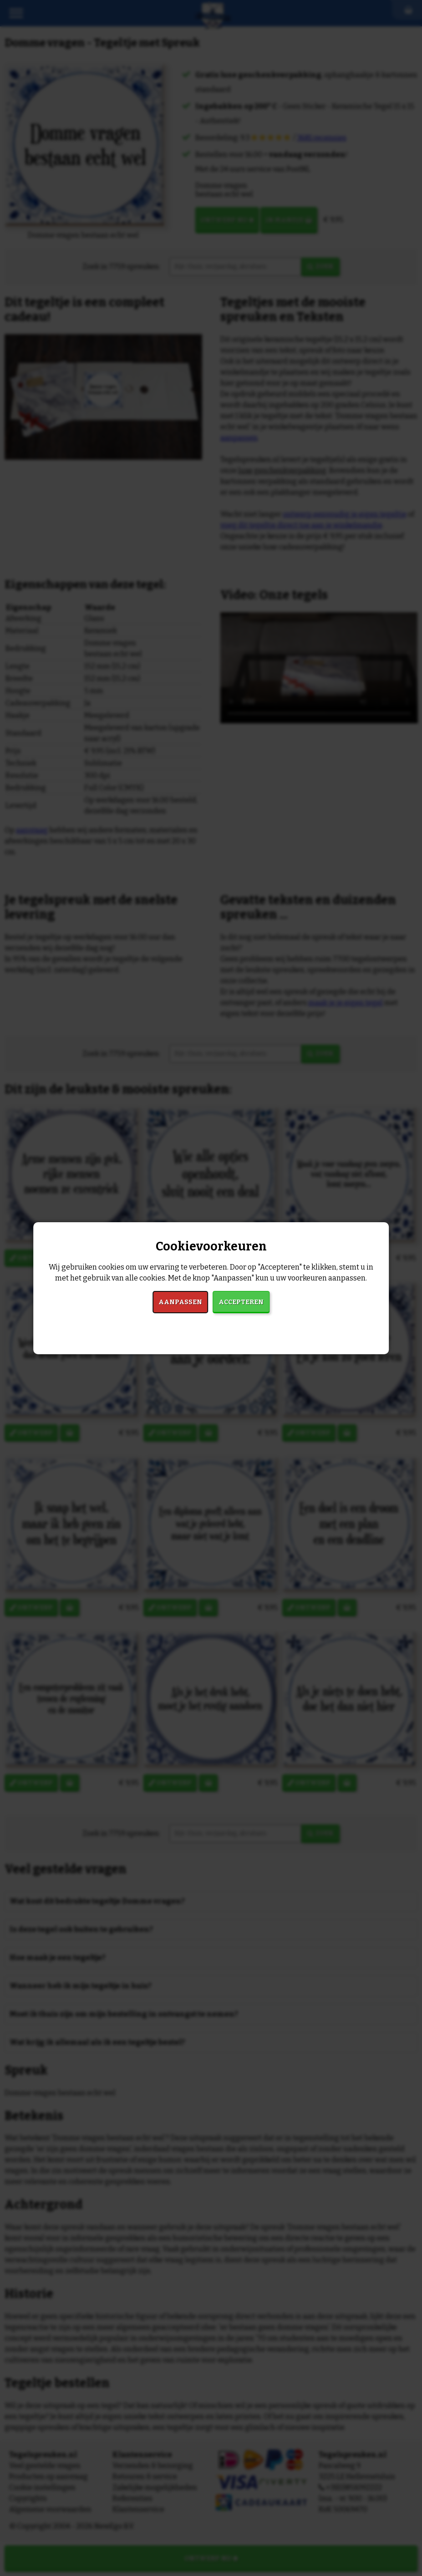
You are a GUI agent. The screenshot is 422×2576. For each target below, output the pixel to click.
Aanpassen (180, 1302)
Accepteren (241, 1302)
